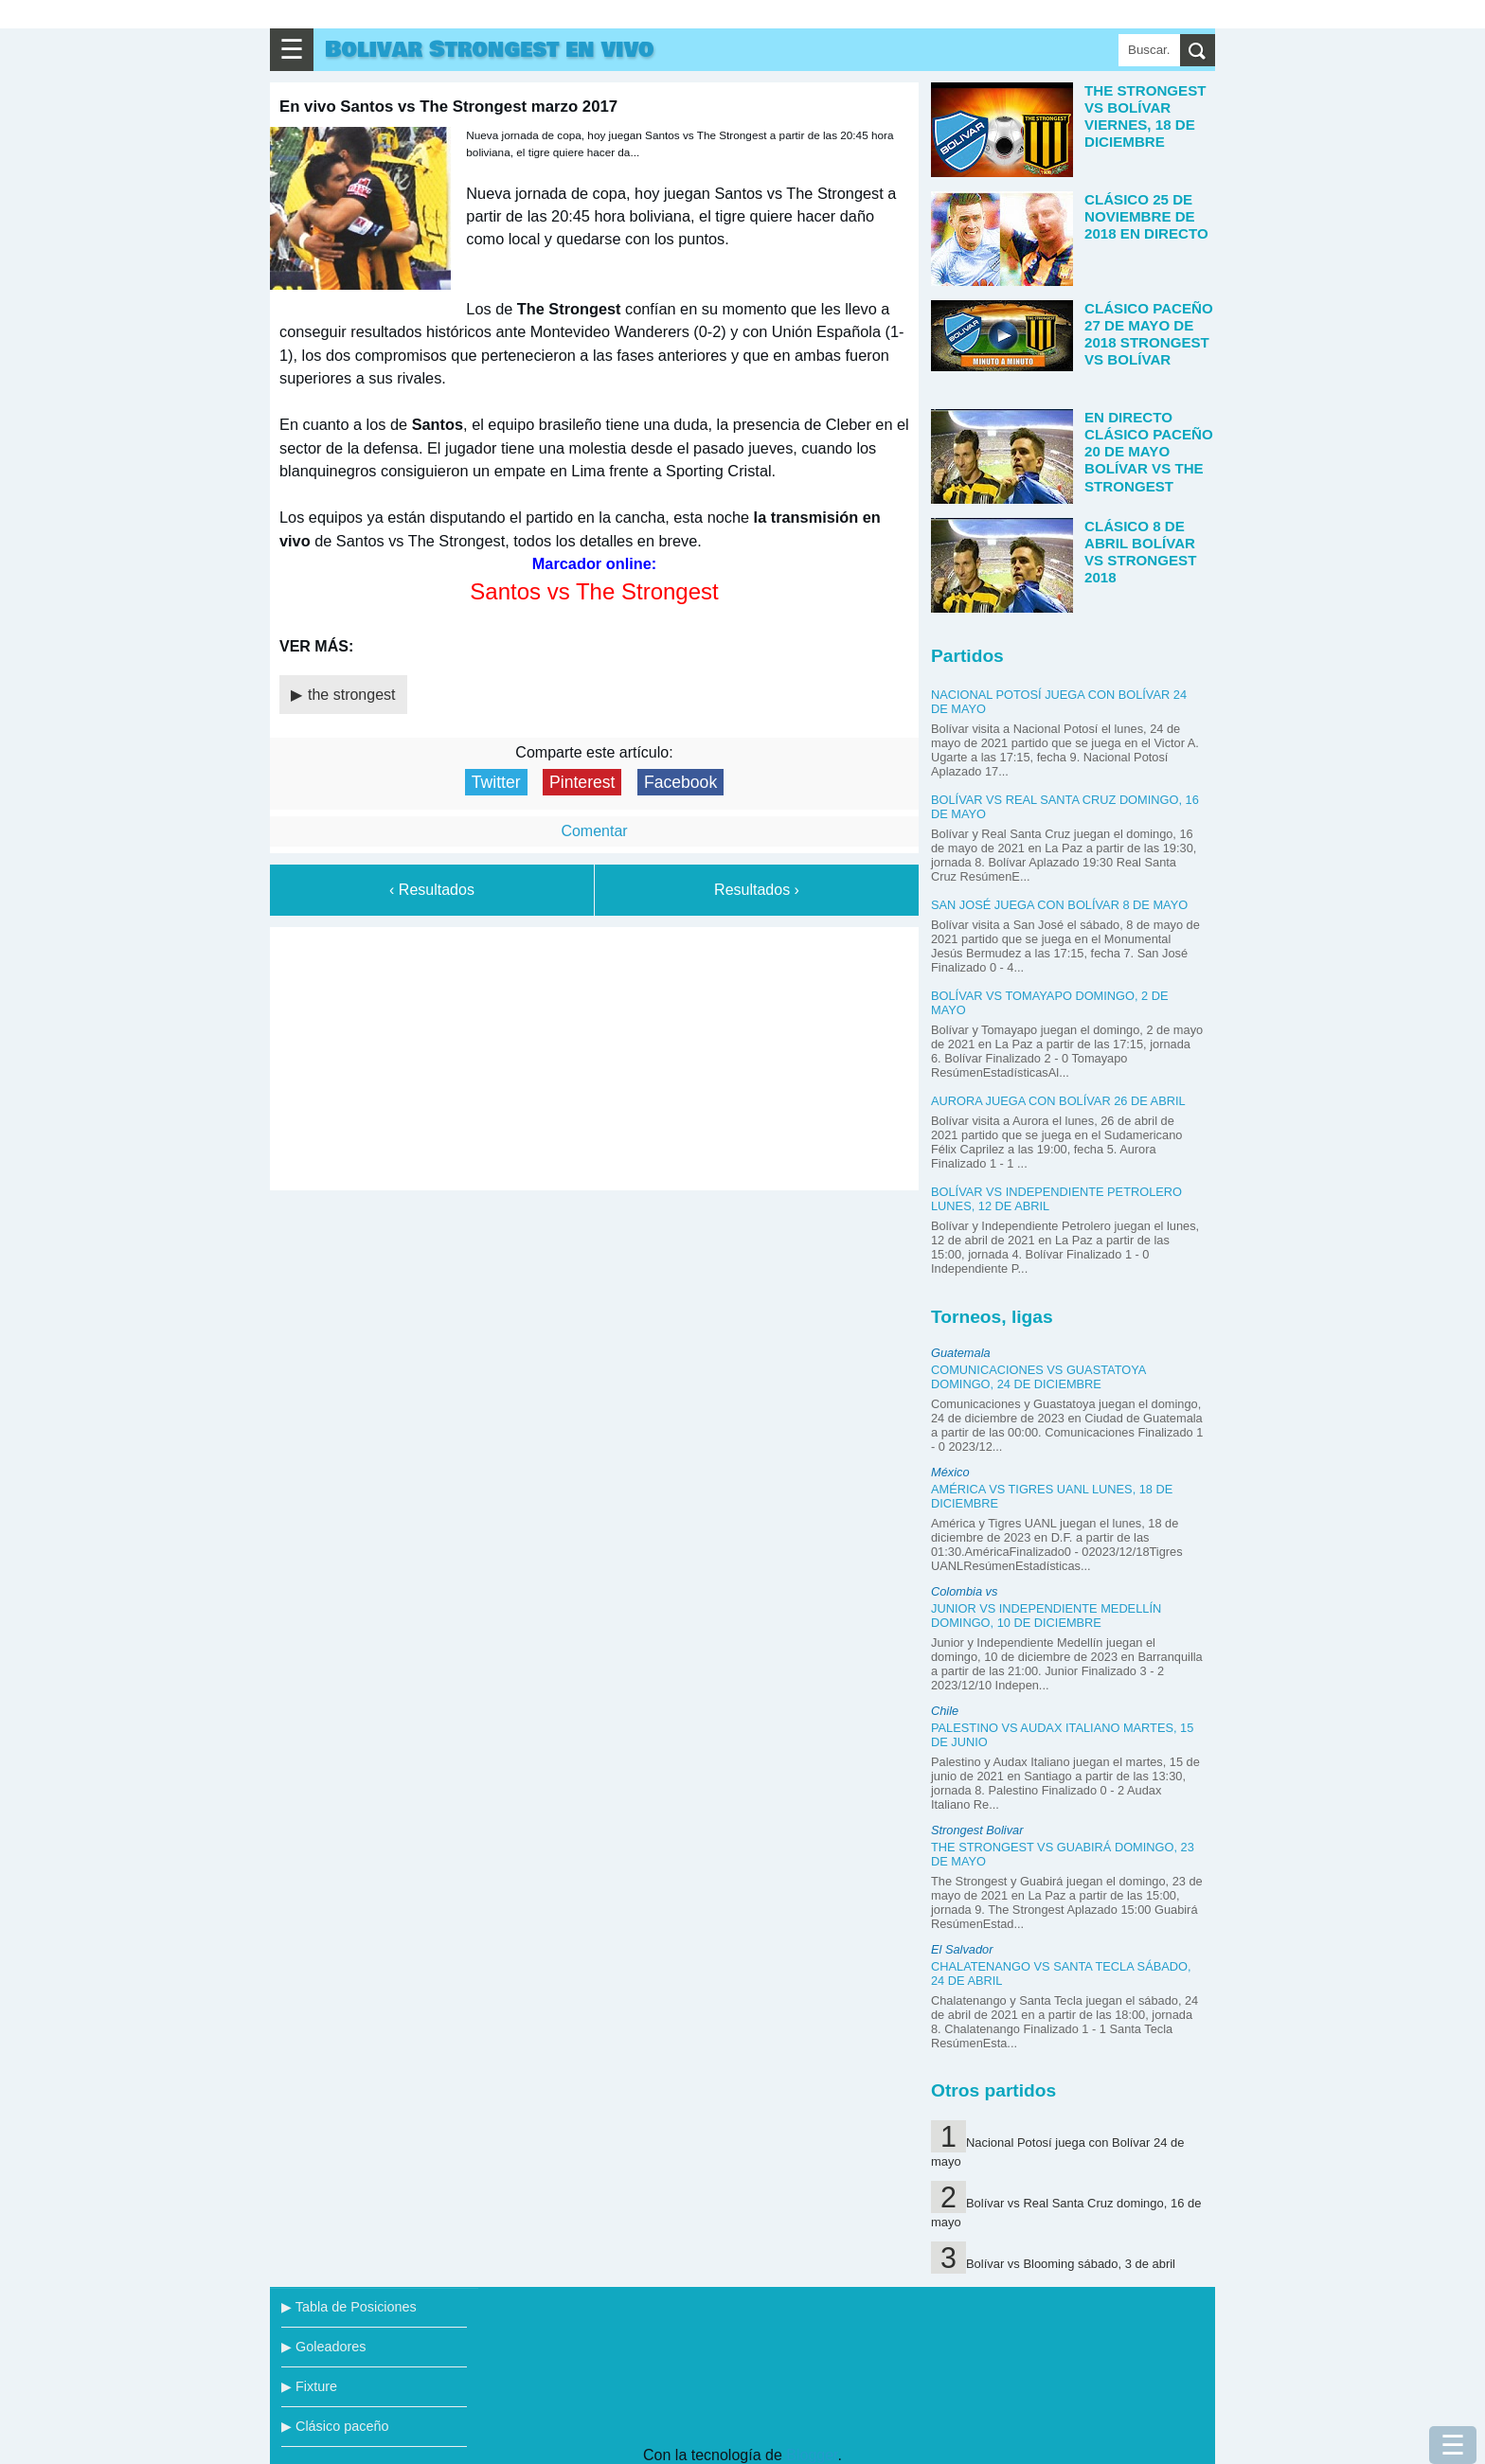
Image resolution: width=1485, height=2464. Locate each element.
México (950, 1472)
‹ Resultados (431, 890)
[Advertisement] (595, 1055)
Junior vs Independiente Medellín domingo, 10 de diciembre (1046, 1615)
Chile (944, 1711)
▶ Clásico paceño (334, 2426)
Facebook (680, 782)
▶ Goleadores (323, 2346)
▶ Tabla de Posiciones (349, 2306)
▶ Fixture (309, 2386)
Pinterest (582, 782)
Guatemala (961, 1353)
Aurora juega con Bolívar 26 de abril (1058, 1101)
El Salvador (962, 1949)
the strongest (352, 695)
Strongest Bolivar (977, 1830)
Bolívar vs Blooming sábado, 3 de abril (1070, 2264)
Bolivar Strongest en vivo (489, 49)
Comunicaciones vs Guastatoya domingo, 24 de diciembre (1038, 1377)
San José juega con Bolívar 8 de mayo (1059, 905)
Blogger (811, 2455)
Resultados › (756, 890)
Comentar (594, 831)
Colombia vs (964, 1591)
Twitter (496, 782)
